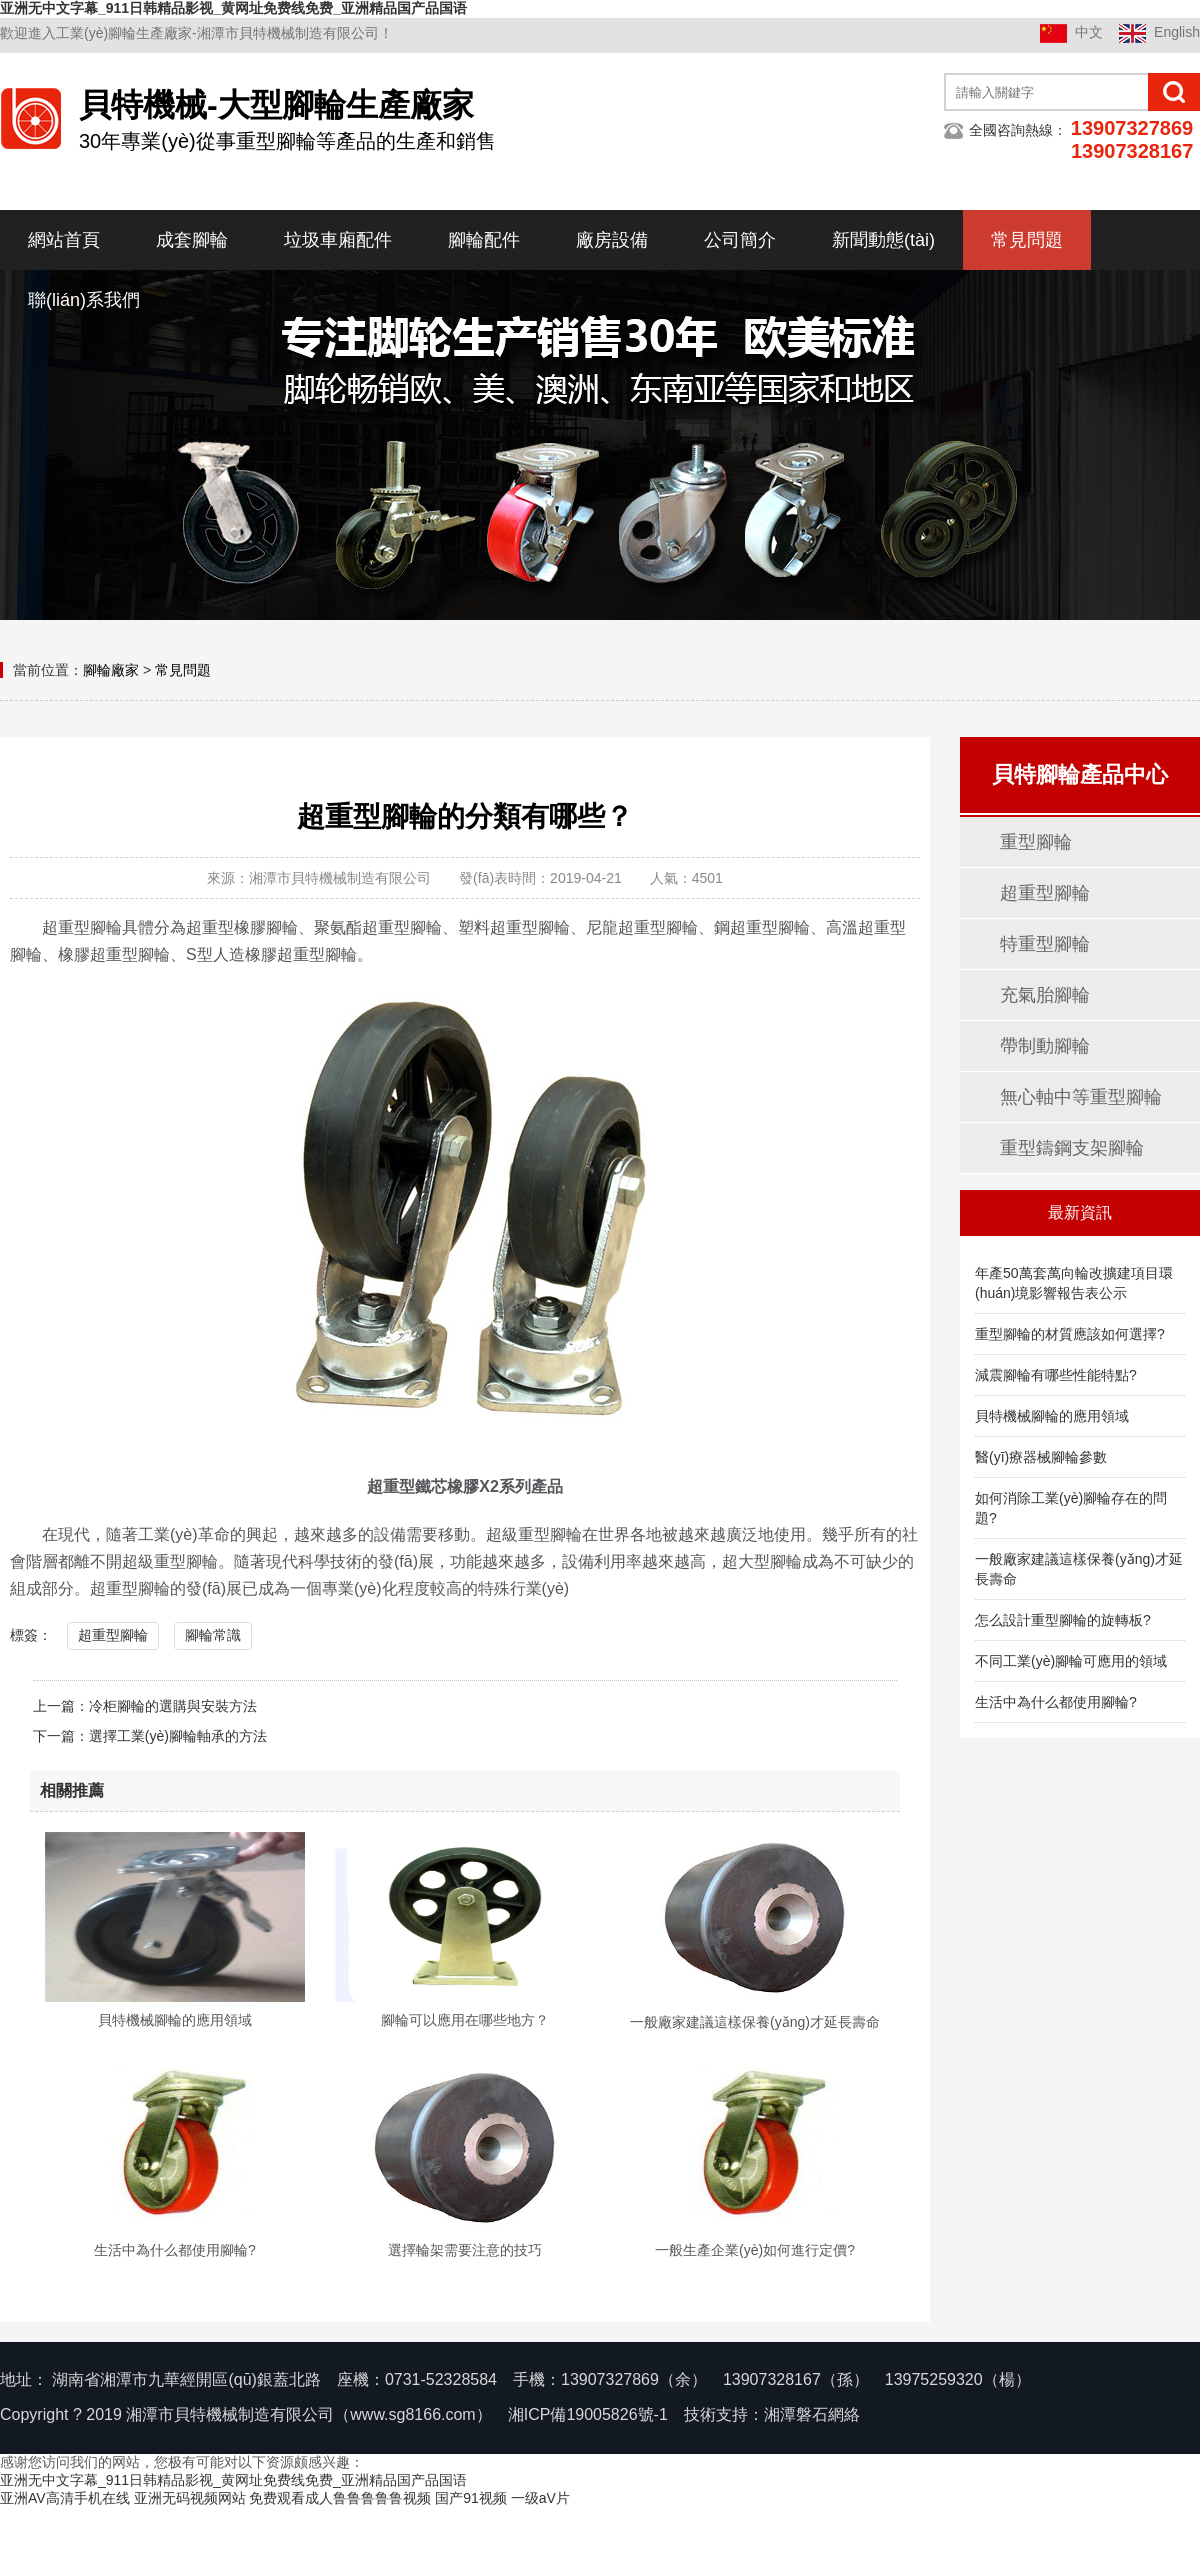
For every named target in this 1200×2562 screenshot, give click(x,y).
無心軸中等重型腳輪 (1081, 1097)
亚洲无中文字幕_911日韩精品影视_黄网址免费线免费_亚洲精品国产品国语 (233, 8)
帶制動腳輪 (1045, 1046)
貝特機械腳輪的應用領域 (1052, 1416)
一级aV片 (540, 2498)
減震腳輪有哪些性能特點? (1056, 1375)
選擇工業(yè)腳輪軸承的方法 (178, 1736)
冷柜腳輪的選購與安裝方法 (173, 1706)
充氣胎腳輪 (1045, 995)
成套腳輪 (192, 240)
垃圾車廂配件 (338, 240)
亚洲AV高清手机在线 (65, 2498)
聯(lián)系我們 (84, 300)
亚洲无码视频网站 (190, 2498)
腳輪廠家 (111, 670)
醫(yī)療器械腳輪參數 (1041, 1457)
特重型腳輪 (1045, 944)
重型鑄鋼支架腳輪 (1072, 1148)
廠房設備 (612, 240)
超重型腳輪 (113, 1635)
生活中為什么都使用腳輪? (1056, 1702)
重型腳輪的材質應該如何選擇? (1070, 1334)
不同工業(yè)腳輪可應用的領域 (1071, 1661)
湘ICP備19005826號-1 (588, 2414)
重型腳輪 (1036, 842)
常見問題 (1027, 240)
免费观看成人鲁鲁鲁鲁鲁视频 (340, 2498)
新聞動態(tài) (883, 240)
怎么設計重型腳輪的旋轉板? (1063, 1620)
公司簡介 (740, 240)
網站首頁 (64, 240)
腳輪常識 (213, 1635)
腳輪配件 (484, 240)
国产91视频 (471, 2498)
